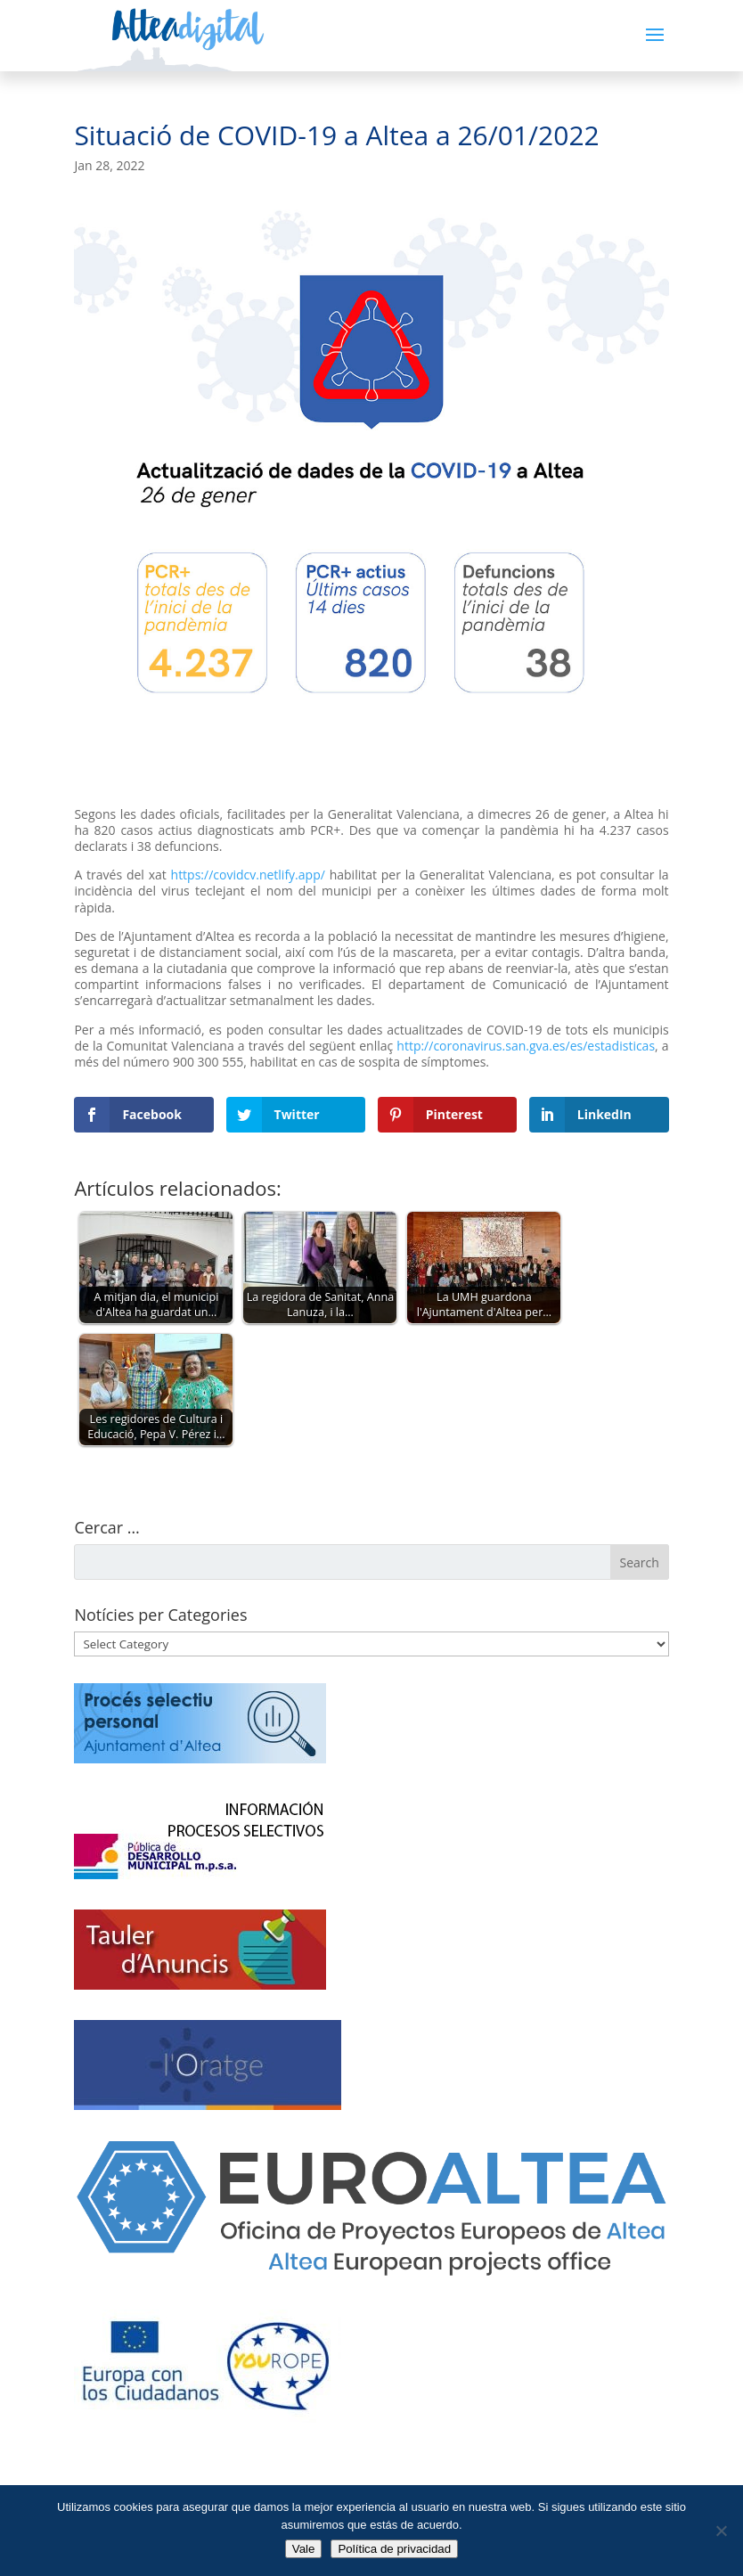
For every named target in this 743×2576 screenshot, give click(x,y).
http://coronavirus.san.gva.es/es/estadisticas (525, 1045)
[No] (721, 2530)
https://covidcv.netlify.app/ (248, 874)
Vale (303, 2549)
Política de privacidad (394, 2549)
